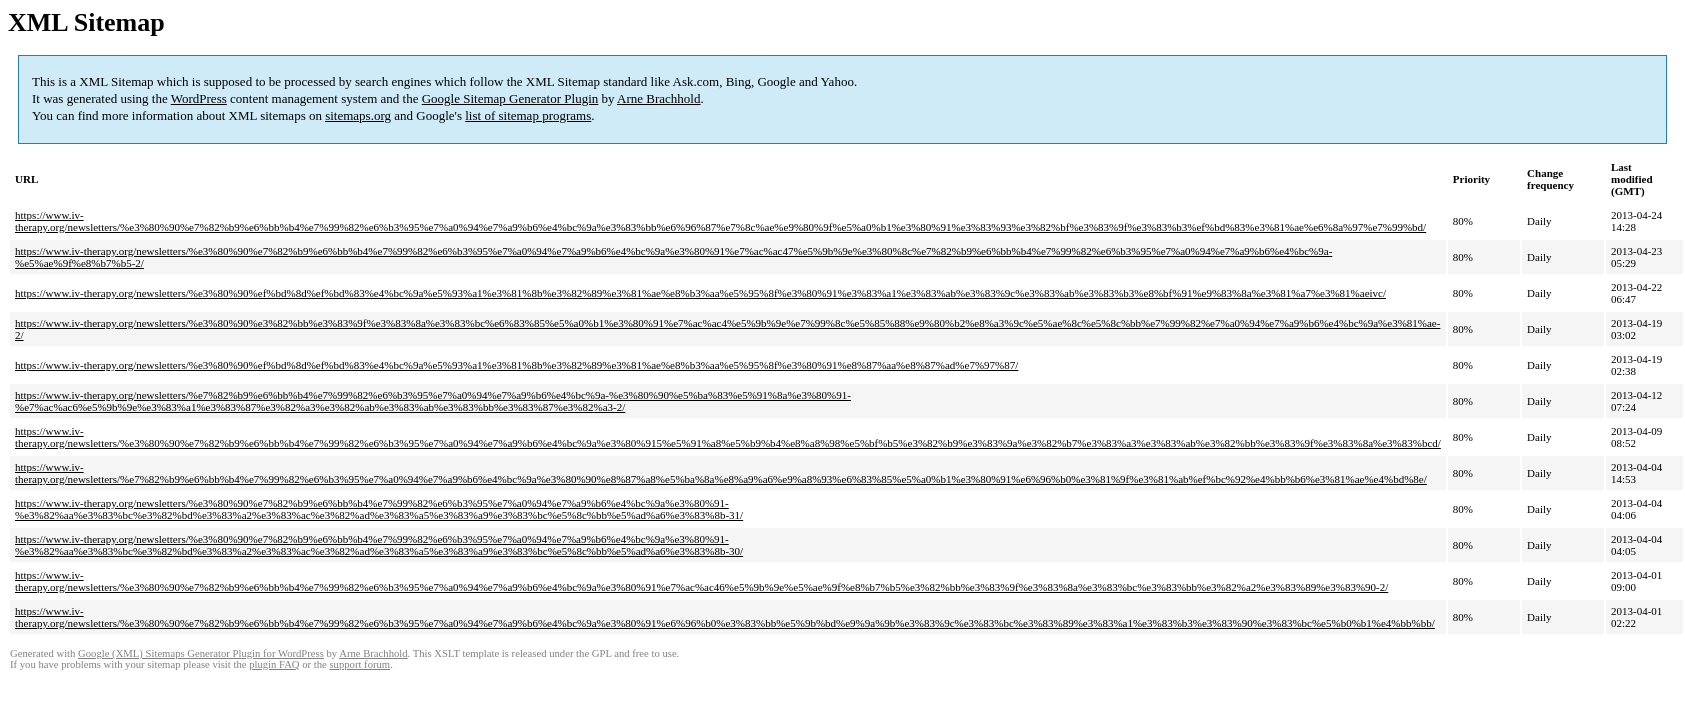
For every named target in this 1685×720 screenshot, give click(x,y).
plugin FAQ (274, 664)
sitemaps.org (358, 115)
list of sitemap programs (528, 115)
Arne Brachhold (658, 98)
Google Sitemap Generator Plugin (510, 98)
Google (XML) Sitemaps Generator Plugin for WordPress (201, 653)
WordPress (199, 98)
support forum (359, 664)
